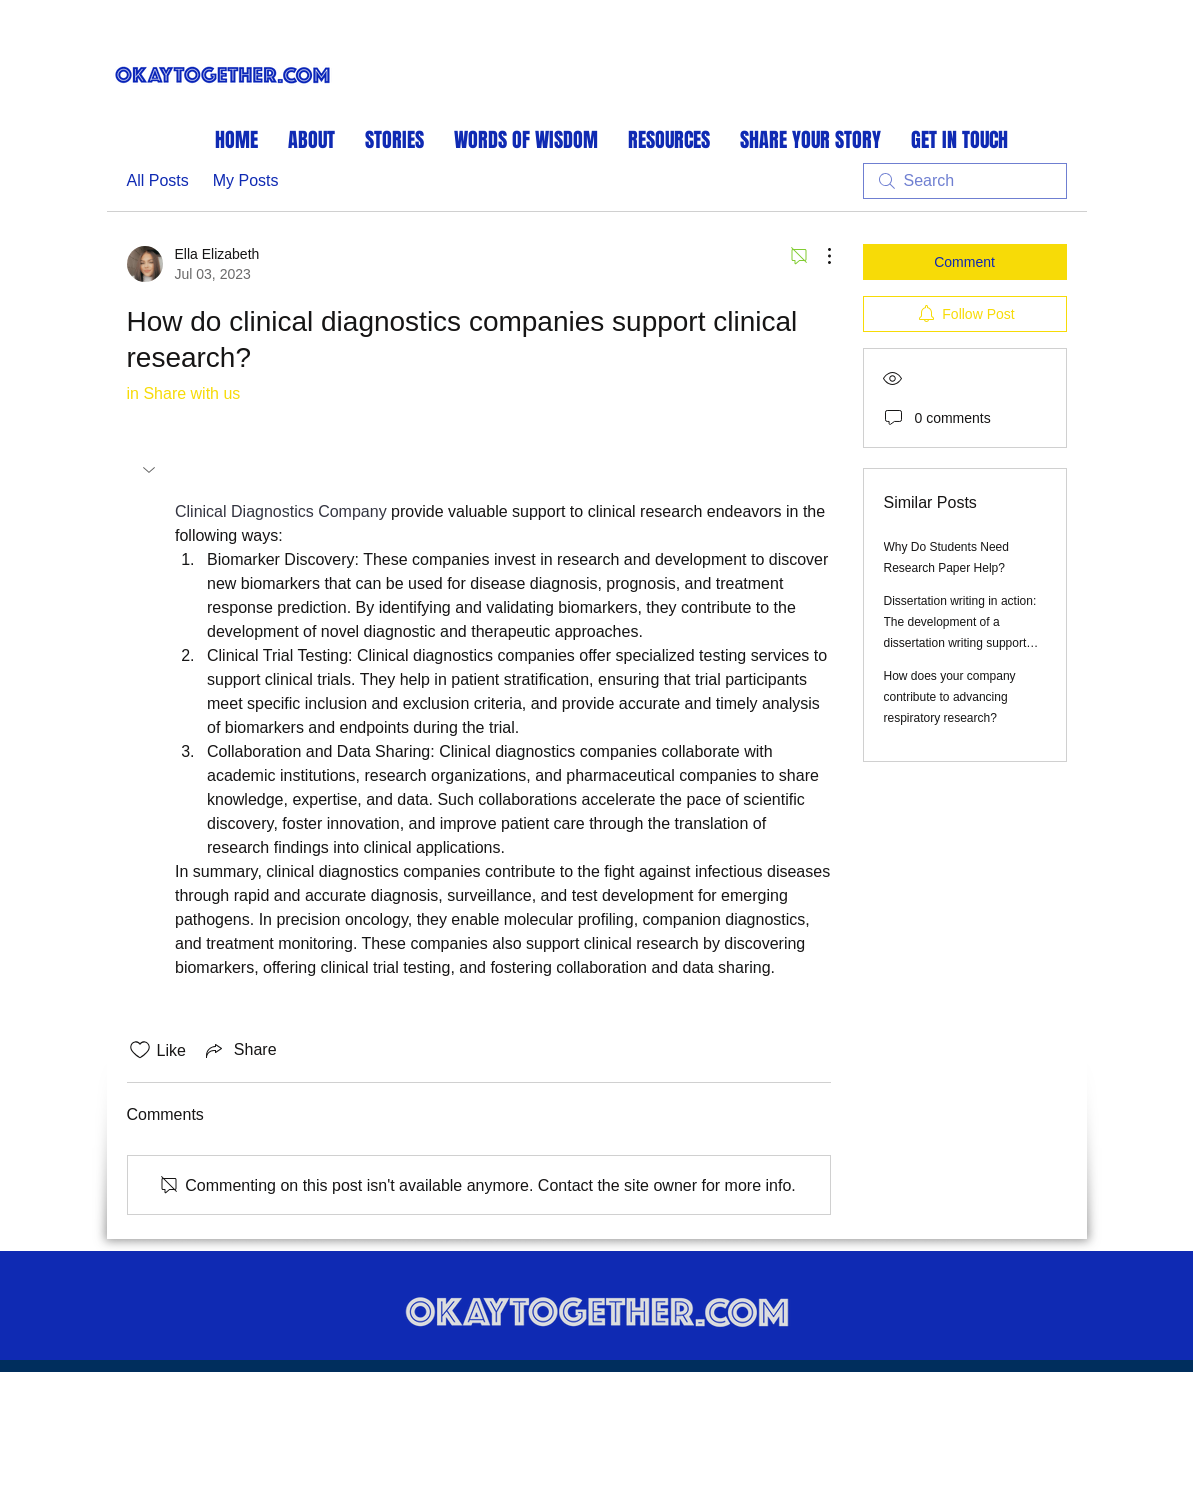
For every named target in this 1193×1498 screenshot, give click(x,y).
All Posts (158, 180)
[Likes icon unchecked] (140, 1050)
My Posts (246, 180)
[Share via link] (239, 1050)
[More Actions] (819, 256)
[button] (151, 470)
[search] (965, 181)
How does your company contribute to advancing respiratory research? (950, 697)
